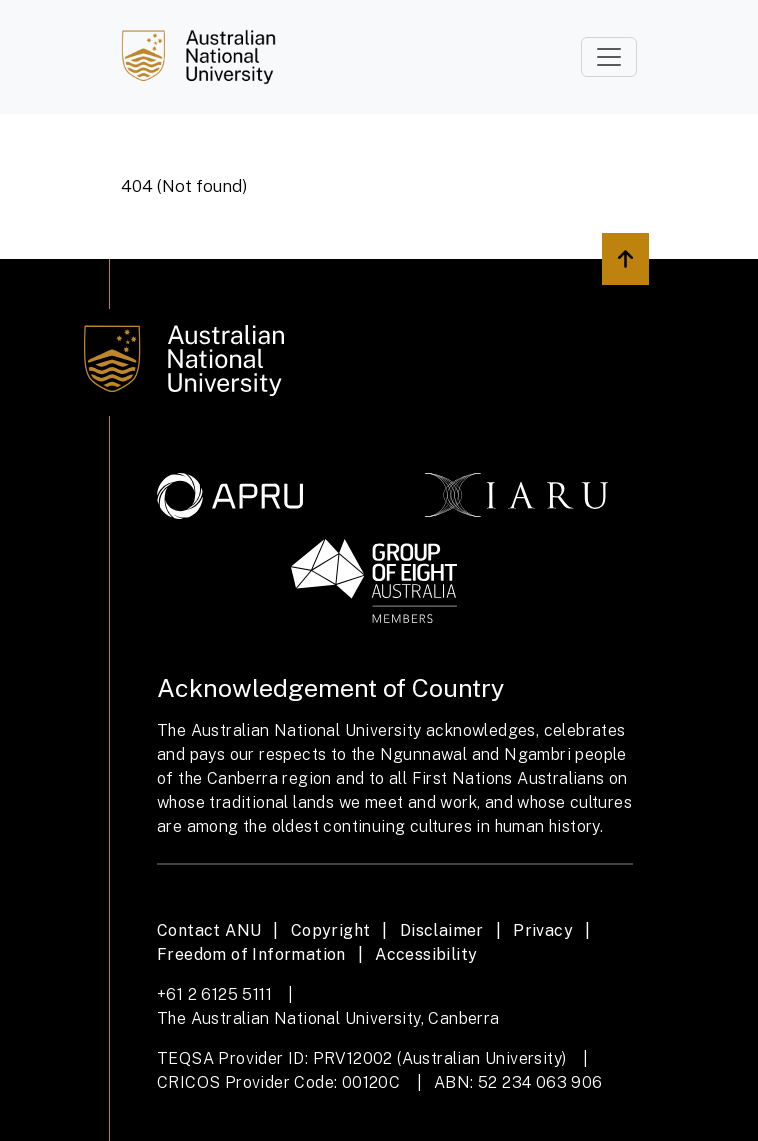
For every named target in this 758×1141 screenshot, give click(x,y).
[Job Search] (198, 57)
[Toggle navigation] (609, 57)
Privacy (543, 930)
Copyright (331, 930)
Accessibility (426, 954)
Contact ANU (209, 930)
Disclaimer (442, 930)
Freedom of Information (251, 954)
